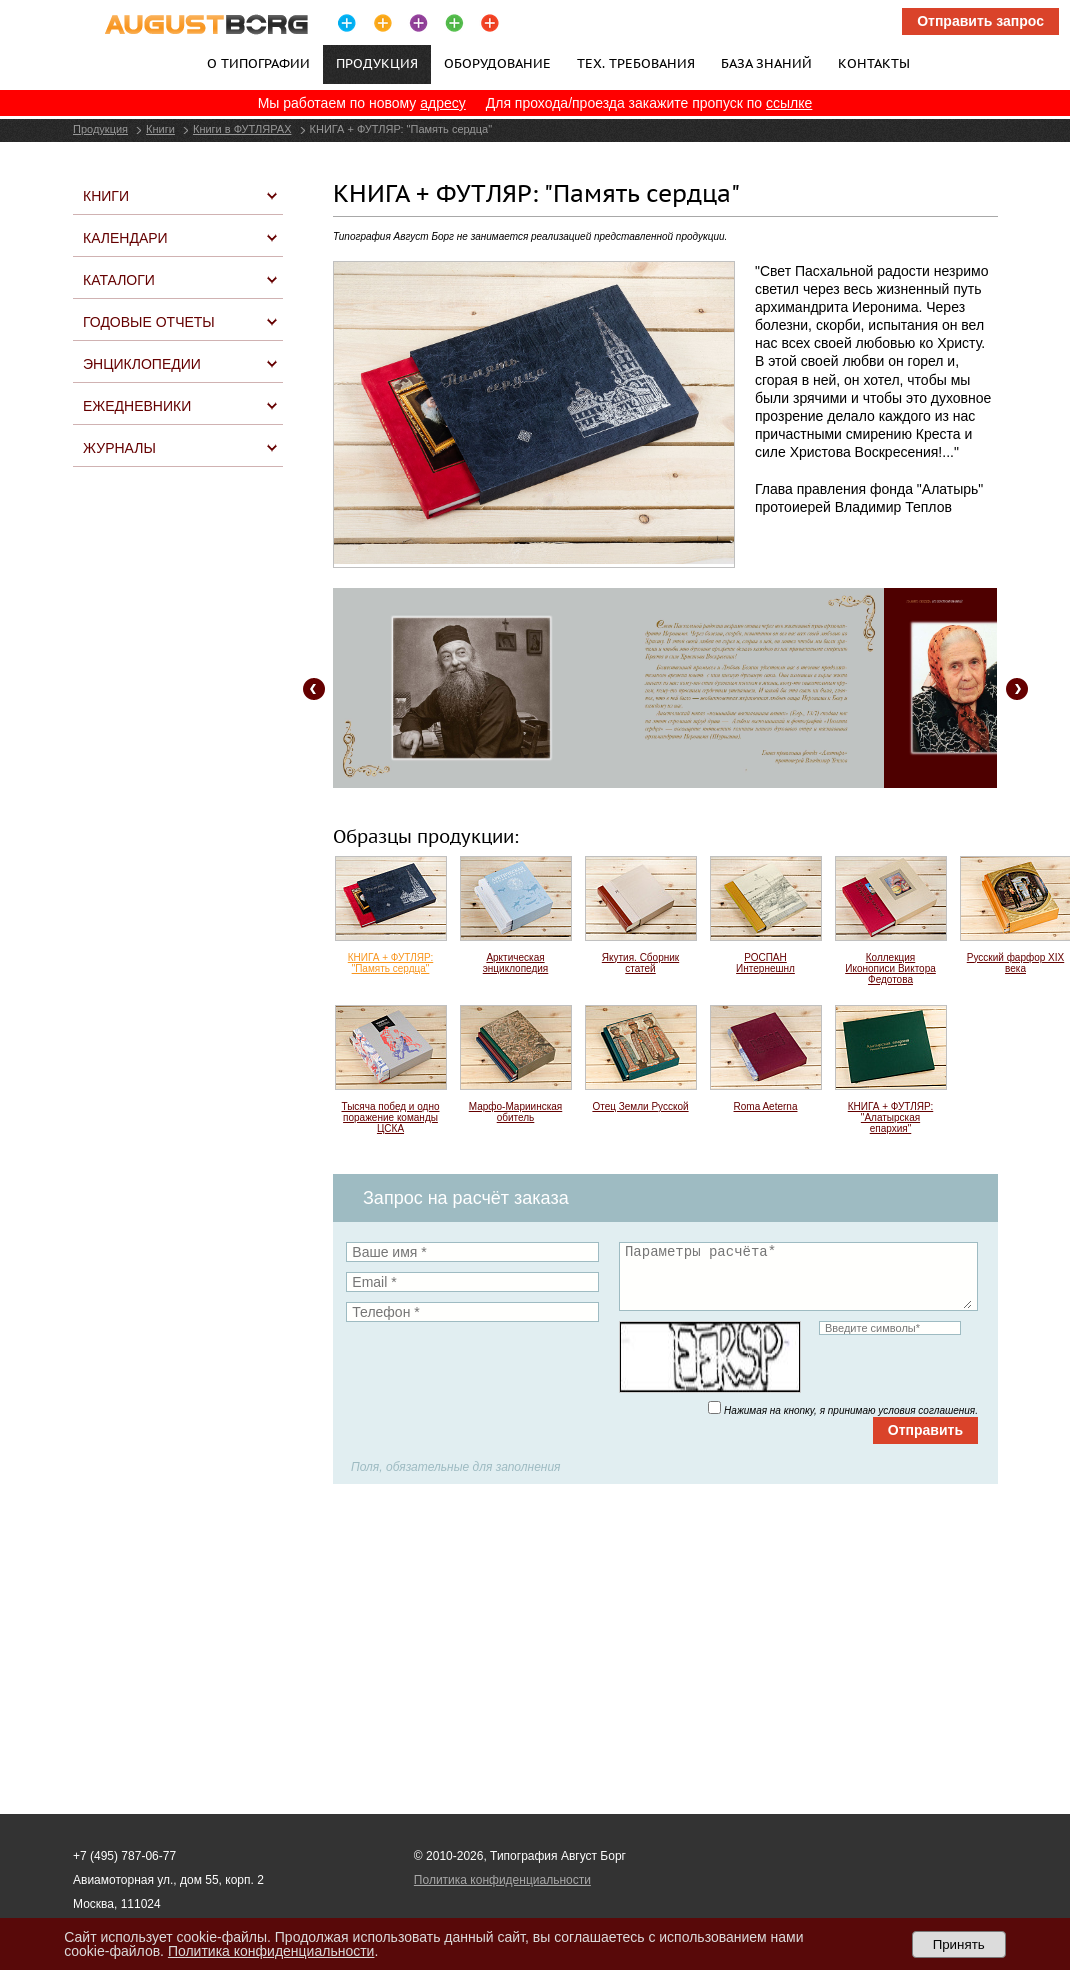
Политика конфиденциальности (502, 1880)
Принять (959, 1944)
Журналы (119, 448)
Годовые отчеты (149, 322)
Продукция (100, 129)
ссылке (789, 103)
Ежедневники (137, 406)
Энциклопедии (142, 364)
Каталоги (119, 280)
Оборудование (497, 63)
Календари (125, 238)
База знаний (766, 63)
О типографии (258, 63)
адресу (443, 103)
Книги (160, 129)
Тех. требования (636, 63)
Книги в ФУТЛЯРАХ (242, 129)
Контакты (874, 63)
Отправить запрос (980, 21)
